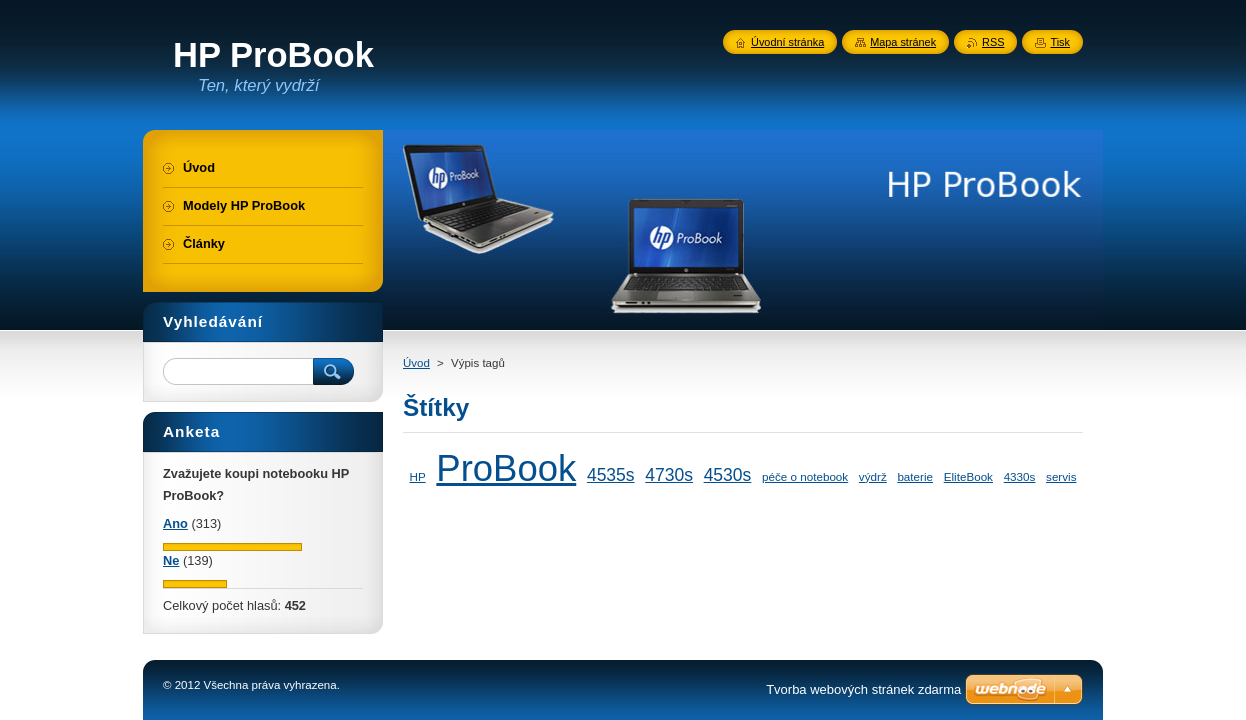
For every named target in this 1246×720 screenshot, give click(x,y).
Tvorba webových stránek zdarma (863, 689)
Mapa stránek (903, 42)
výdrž (873, 476)
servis (1061, 476)
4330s (1020, 476)
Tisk (1060, 42)
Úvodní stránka (787, 42)
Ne (171, 560)
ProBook (506, 468)
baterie (915, 476)
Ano (175, 523)
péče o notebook (805, 476)
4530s (728, 475)
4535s (611, 475)
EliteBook (968, 476)
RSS (993, 42)
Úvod (416, 363)
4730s (669, 475)
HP (417, 476)
